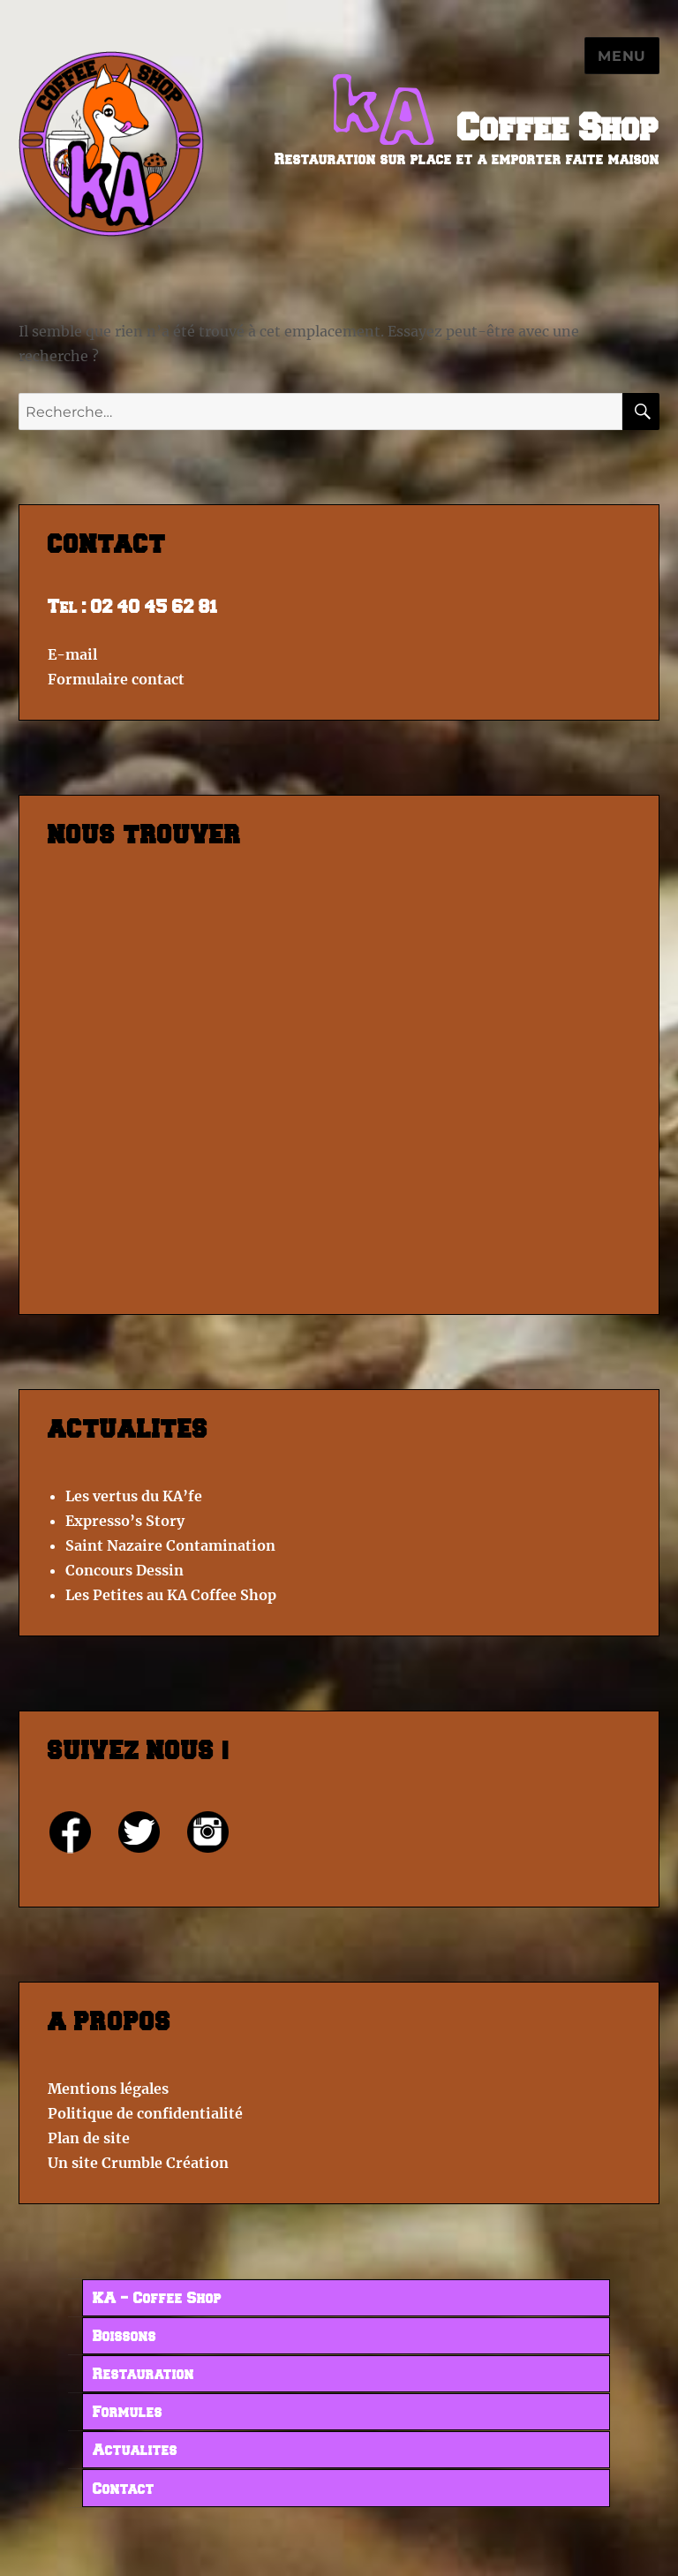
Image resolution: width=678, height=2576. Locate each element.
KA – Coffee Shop (157, 2299)
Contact (123, 2489)
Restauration (143, 2375)
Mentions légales (108, 2088)
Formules (127, 2413)
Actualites (135, 2451)
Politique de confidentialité (145, 2113)
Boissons (124, 2337)
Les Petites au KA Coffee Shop (170, 1595)
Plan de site (89, 2138)
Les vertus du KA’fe (133, 1496)
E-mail (72, 654)
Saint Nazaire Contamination (170, 1545)
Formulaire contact (116, 679)
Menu (622, 56)
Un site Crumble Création (138, 2163)
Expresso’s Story (125, 1521)
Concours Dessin (124, 1570)
